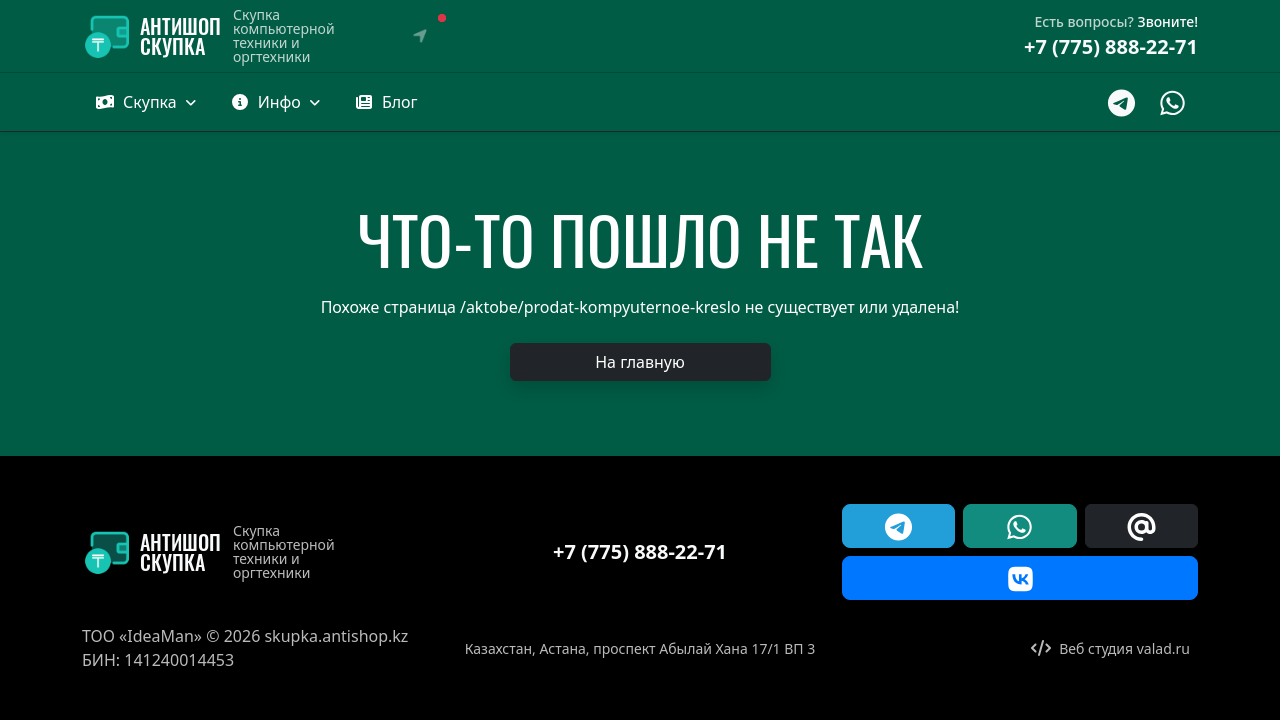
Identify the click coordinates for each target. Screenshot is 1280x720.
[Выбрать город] (420, 36)
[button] (386, 102)
